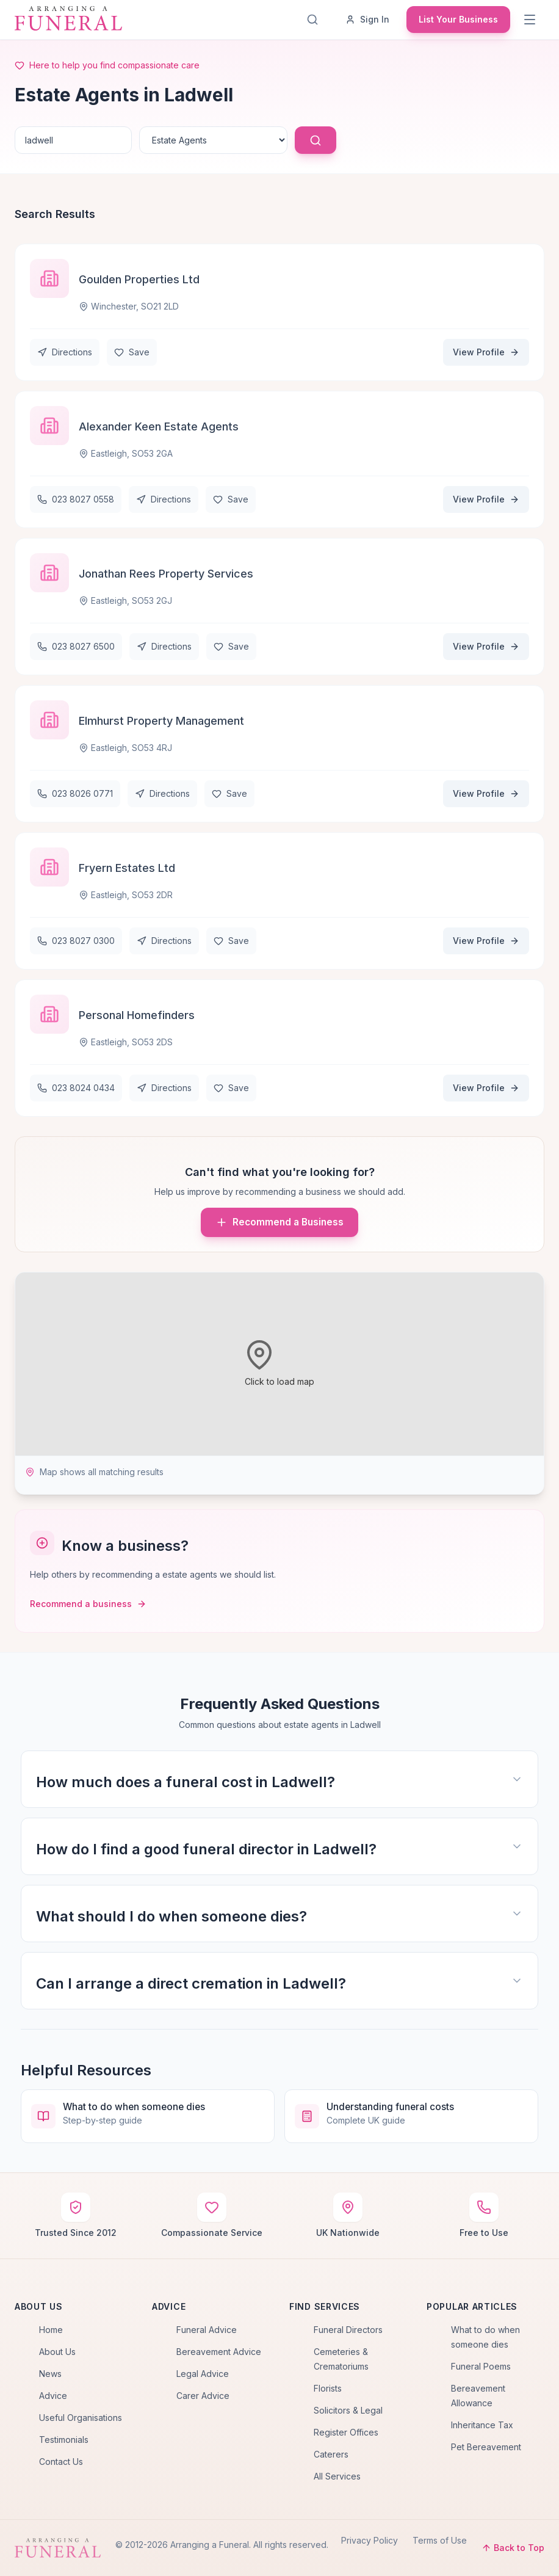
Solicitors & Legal (348, 2410)
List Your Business (458, 19)
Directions (64, 352)
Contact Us (61, 2461)
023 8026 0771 (75, 793)
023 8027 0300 (76, 940)
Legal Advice (202, 2373)
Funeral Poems (481, 2366)
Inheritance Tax (482, 2425)
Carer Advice (202, 2395)
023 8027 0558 (75, 499)
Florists (328, 2388)
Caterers (331, 2454)
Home (51, 2329)
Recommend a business (88, 1603)
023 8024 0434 (76, 1088)
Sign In (367, 19)
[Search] (314, 19)
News (50, 2373)
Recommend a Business (279, 1222)
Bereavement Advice (218, 2351)
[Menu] (531, 19)
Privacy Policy (369, 2540)
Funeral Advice (206, 2329)
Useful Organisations (80, 2417)
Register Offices (346, 2432)
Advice (53, 2395)
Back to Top (512, 2547)
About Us (57, 2351)
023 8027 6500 (76, 646)
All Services (337, 2476)
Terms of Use (440, 2540)
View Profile (486, 352)
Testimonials (63, 2439)
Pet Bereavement (486, 2447)
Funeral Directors (348, 2329)
